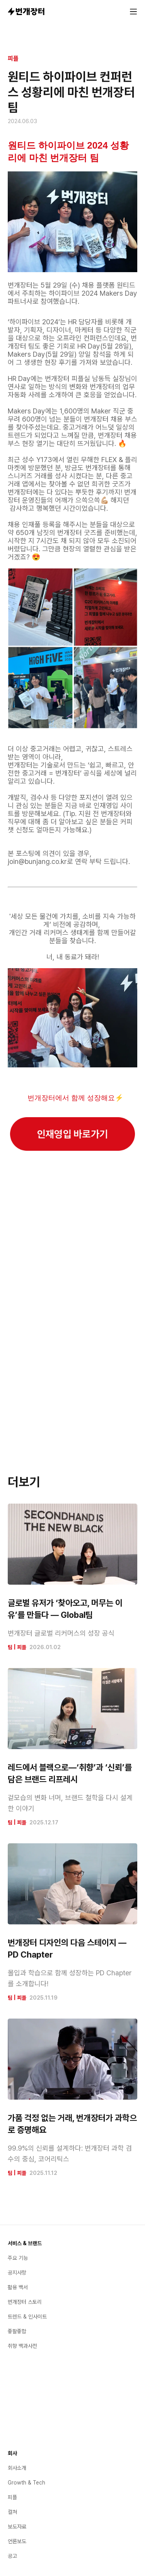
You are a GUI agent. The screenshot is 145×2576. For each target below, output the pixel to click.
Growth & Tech (26, 2482)
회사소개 (17, 2468)
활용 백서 (18, 2287)
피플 (13, 58)
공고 (12, 2556)
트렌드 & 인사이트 (27, 2316)
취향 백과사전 (22, 2346)
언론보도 (17, 2541)
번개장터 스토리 (25, 2302)
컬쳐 (12, 2512)
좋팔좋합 (17, 2331)
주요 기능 (18, 2258)
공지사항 (17, 2272)
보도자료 (17, 2526)
